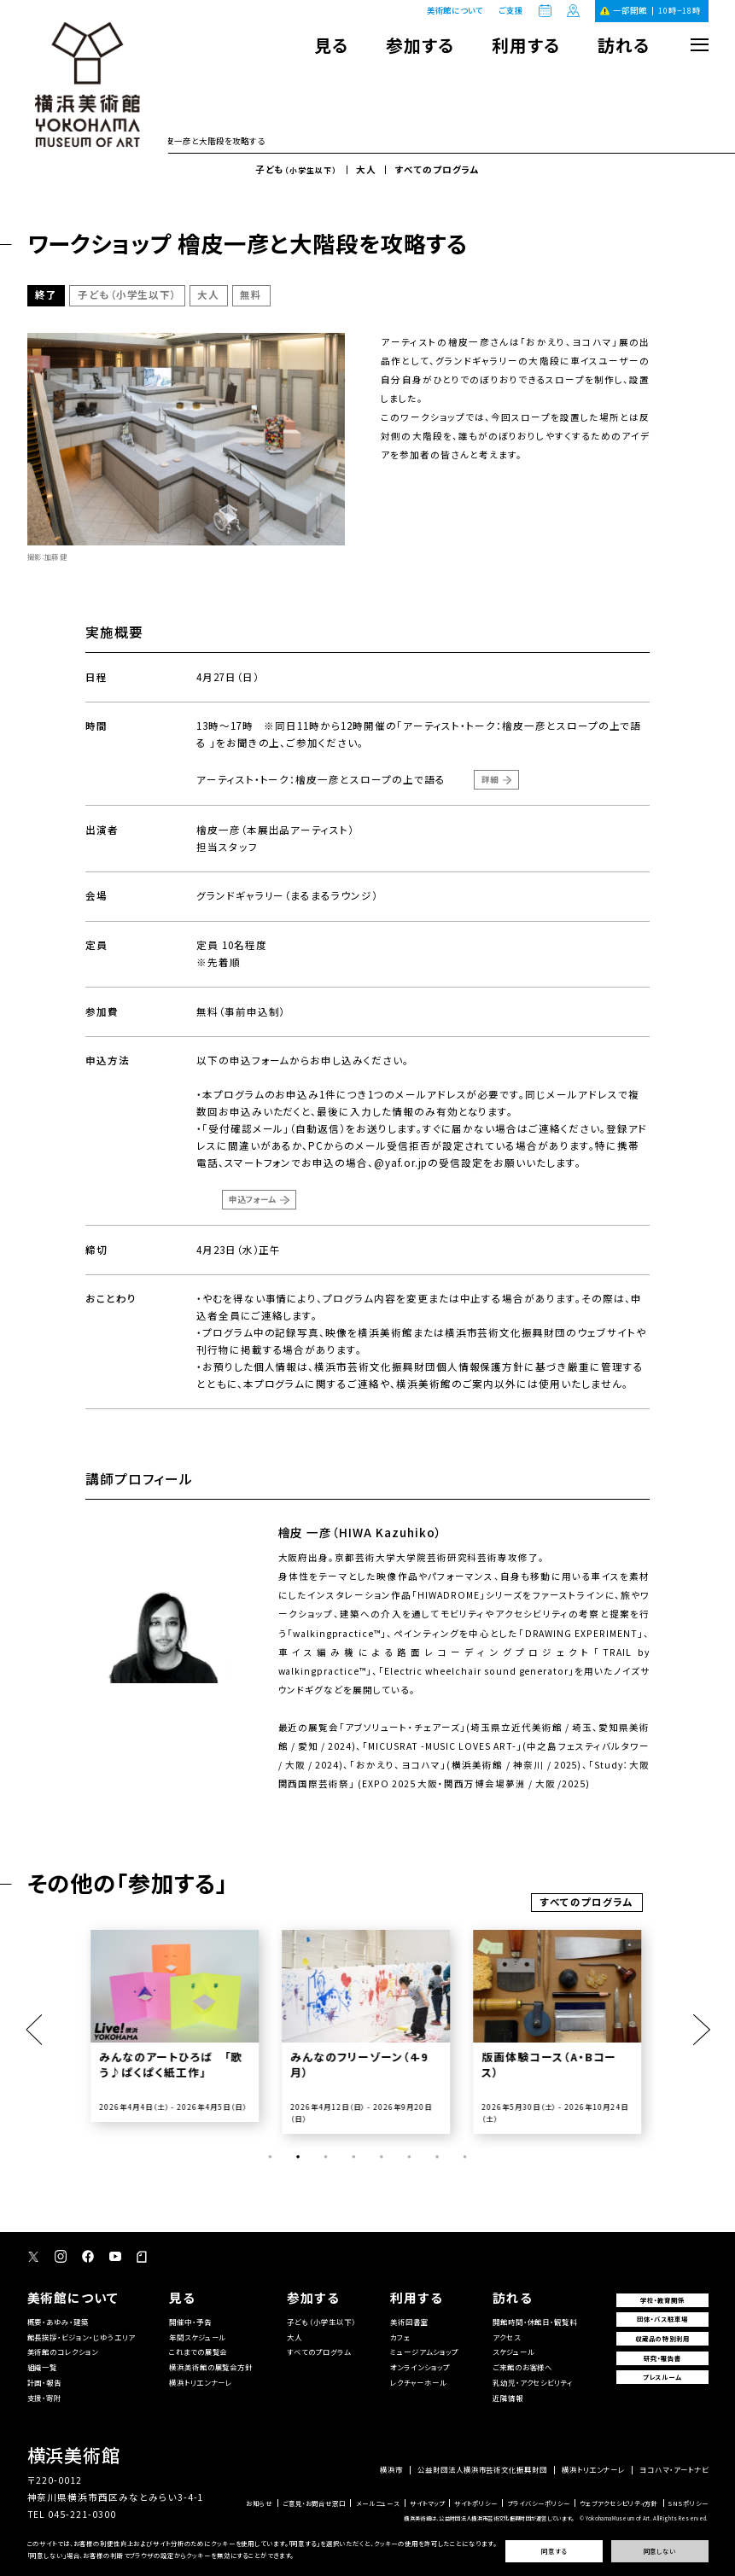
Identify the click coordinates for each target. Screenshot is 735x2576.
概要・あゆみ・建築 (58, 2322)
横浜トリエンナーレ (201, 2382)
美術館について (455, 10)
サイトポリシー (476, 2503)
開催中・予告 (190, 2322)
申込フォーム (252, 1199)
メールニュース (378, 2503)
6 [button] (408, 2156)
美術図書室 (409, 2322)
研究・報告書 (662, 2358)
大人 (366, 170)
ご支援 (511, 11)
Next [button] (701, 2029)
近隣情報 (508, 2397)
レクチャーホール (418, 2382)
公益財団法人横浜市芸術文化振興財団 (482, 2469)
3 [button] (326, 2156)
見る (331, 44)
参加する (420, 44)
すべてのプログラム (438, 170)
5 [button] (381, 2156)
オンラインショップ (420, 2367)
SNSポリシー (688, 2503)
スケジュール (513, 2351)
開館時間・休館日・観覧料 (535, 2322)
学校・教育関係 (662, 2300)
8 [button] (465, 2156)
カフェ (400, 2337)
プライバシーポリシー (538, 2503)
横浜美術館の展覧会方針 (211, 2367)
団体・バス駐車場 (662, 2318)
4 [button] (353, 2156)
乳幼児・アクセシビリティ (533, 2382)
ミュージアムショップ (424, 2351)
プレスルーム (662, 2376)
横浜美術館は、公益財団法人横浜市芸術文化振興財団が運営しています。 (489, 2518)
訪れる (624, 44)
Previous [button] (34, 2029)
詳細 (490, 779)
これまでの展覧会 (198, 2351)
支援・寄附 (44, 2397)
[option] (176, 2026)
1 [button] (269, 2156)
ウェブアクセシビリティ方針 (619, 2503)
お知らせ (259, 2503)
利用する (526, 44)
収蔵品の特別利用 (662, 2338)
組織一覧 (42, 2367)
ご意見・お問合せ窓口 (314, 2503)
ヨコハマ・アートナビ (673, 2469)
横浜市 (391, 2469)
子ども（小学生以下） (321, 2322)
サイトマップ (427, 2503)
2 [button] (297, 2156)
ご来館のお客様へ (523, 2367)
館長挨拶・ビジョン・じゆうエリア (81, 2337)
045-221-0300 (81, 2514)
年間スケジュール (197, 2337)
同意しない (660, 2551)
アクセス (507, 2337)
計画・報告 (44, 2382)
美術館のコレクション (62, 2351)
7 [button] (437, 2156)
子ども (296, 170)
